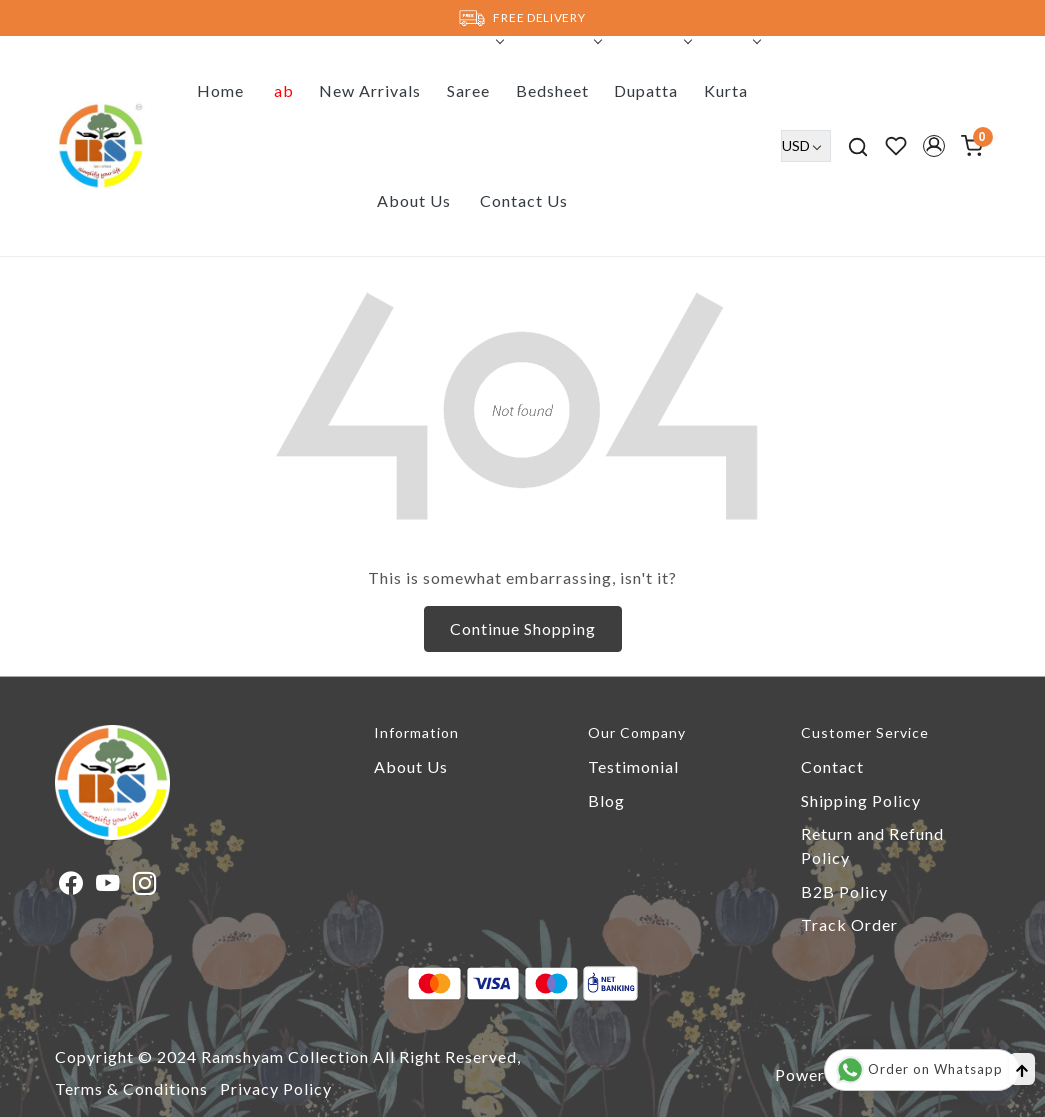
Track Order (849, 924)
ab (284, 90)
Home (220, 90)
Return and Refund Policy (872, 845)
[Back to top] (1022, 1069)
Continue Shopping (523, 628)
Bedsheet (557, 90)
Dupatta (651, 90)
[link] (858, 145)
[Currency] (806, 146)
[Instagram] (145, 885)
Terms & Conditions (131, 1088)
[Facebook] (71, 885)
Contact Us (524, 200)
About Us (414, 200)
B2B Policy (844, 891)
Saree (473, 90)
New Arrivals (370, 90)
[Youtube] (108, 885)
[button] (934, 146)
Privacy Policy (276, 1088)
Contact (832, 766)
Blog (606, 800)
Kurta (731, 90)
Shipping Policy (861, 800)
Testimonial (633, 766)
